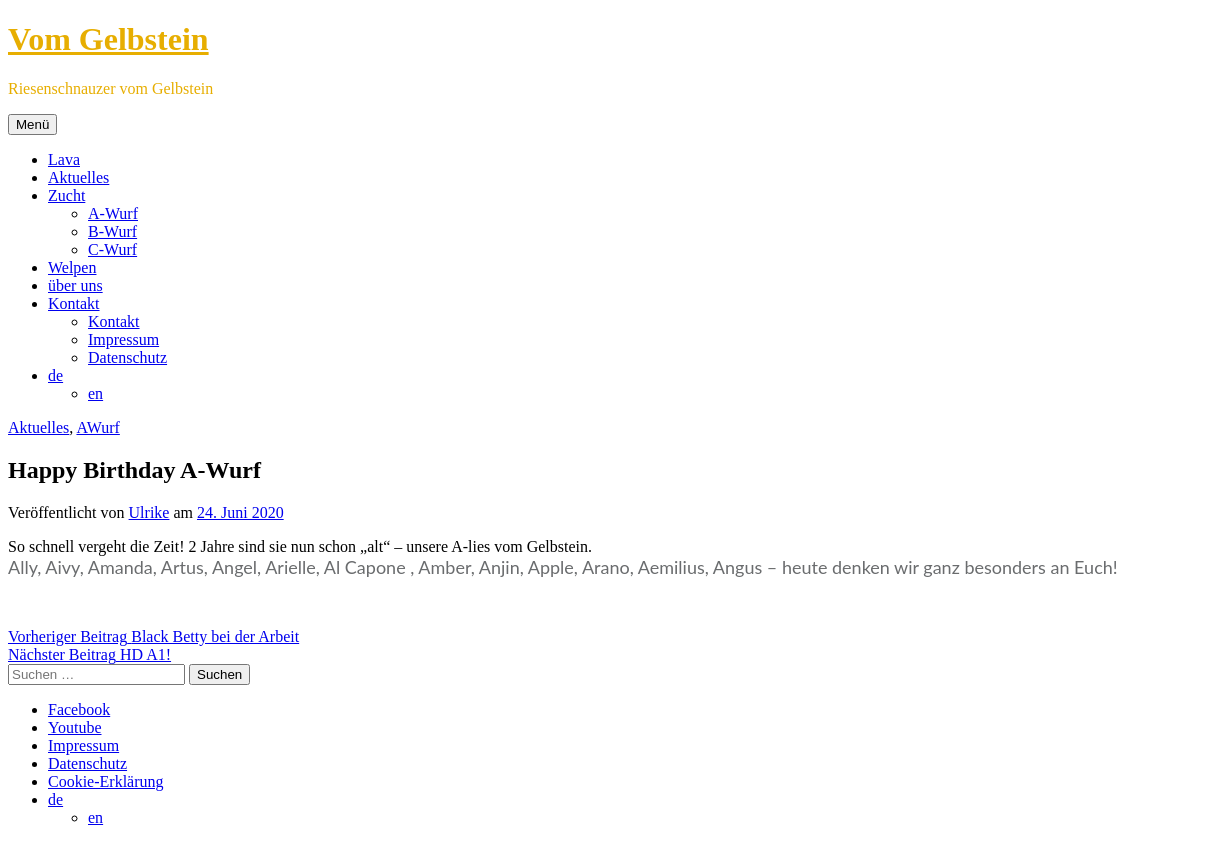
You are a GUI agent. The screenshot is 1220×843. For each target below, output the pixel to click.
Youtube (75, 727)
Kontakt (74, 303)
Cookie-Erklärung (106, 781)
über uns (75, 285)
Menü (32, 124)
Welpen (72, 267)
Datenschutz (127, 357)
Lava (64, 159)
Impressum (123, 339)
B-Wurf (112, 231)
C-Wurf (112, 249)
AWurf (97, 427)
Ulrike (149, 512)
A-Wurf (113, 213)
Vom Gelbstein (108, 39)
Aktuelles (78, 177)
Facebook (79, 709)
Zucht (66, 195)
